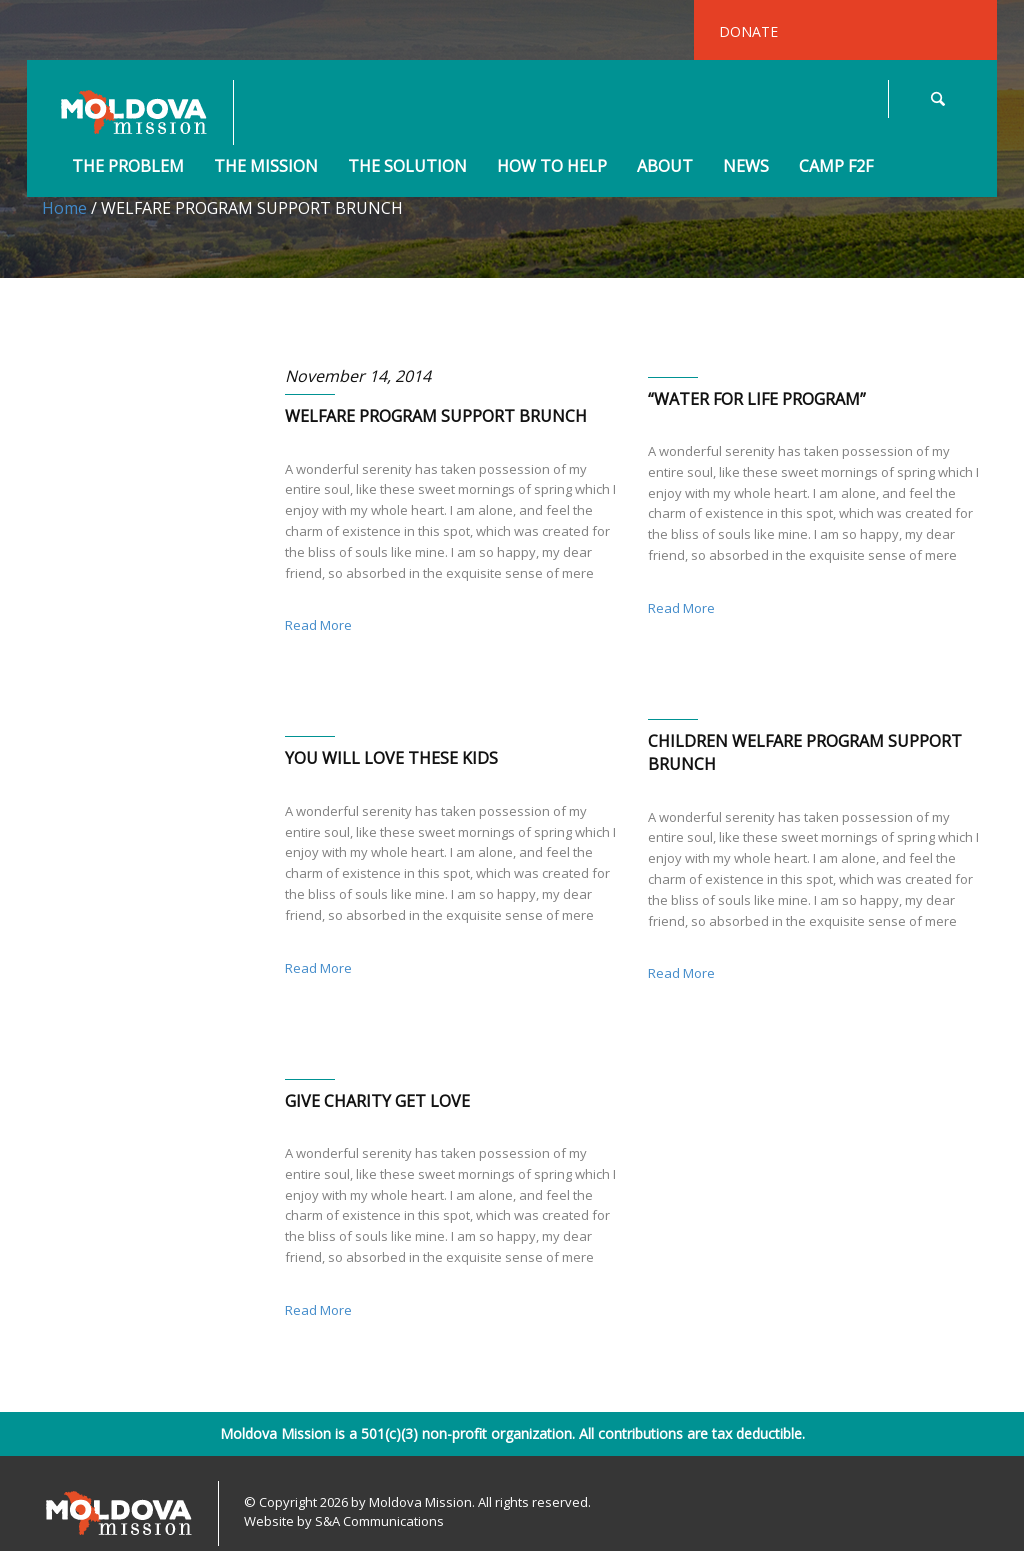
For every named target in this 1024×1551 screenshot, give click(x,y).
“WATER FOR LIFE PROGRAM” (757, 399)
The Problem (128, 167)
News (746, 167)
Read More (318, 625)
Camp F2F (836, 167)
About (665, 167)
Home (64, 208)
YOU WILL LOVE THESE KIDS (391, 758)
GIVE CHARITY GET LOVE (377, 1101)
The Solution (407, 167)
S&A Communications (379, 1521)
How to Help (552, 167)
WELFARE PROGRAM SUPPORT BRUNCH (436, 416)
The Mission (266, 167)
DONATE (748, 31)
